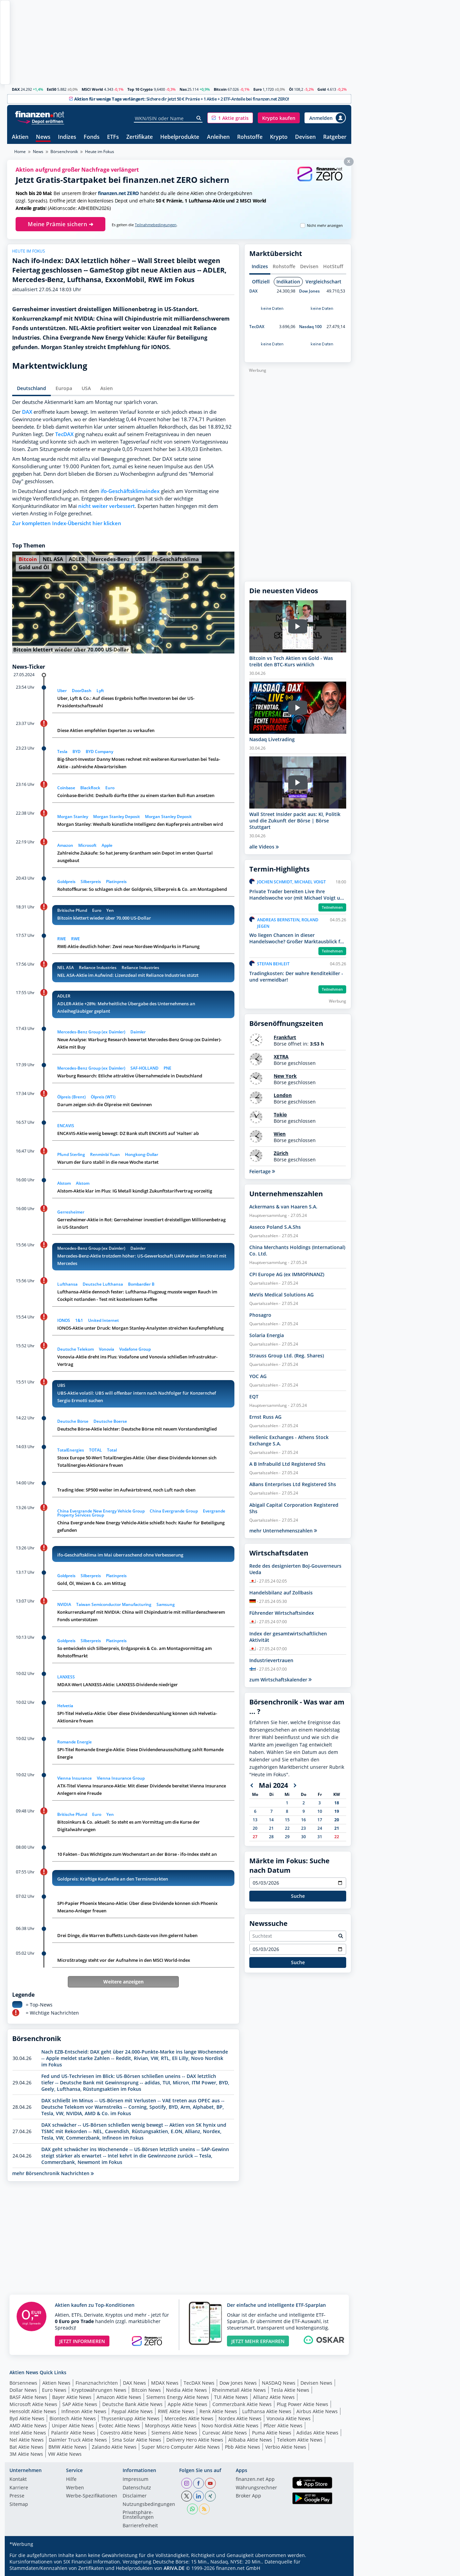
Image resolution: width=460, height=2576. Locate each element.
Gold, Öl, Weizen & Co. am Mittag (91, 1583)
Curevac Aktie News (224, 2432)
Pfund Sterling (71, 1154)
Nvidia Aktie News (186, 2390)
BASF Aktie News (28, 2397)
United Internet (103, 1320)
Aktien (20, 137)
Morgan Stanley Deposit (116, 816)
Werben (75, 2488)
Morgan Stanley (72, 816)
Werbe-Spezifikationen (91, 2496)
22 (287, 1828)
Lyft (100, 690)
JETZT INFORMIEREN (82, 2341)
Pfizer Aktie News (283, 2425)
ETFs (113, 137)
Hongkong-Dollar (141, 1154)
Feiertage (262, 1171)
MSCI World (92, 89)
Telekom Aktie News (299, 2440)
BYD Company (99, 751)
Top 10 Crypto (140, 89)
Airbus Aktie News (317, 2411)
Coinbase (66, 788)
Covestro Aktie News (123, 2432)
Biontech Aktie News (72, 2418)
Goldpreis (66, 881)
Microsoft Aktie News (33, 2404)
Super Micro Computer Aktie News (181, 2447)
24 (319, 1828)
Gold (321, 89)
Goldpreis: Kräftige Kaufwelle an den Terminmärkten (112, 1879)
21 (271, 1828)
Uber (62, 690)
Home (20, 151)
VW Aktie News (65, 2454)
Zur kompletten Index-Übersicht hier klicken (66, 523)
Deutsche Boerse (110, 1421)
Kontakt (18, 2479)
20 (336, 1820)
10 (319, 1811)
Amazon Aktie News (119, 2397)
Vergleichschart (323, 281)
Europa (64, 388)
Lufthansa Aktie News (266, 2411)
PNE (167, 1068)
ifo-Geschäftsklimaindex (130, 491)
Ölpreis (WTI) (103, 1097)
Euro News (54, 2390)
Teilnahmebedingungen (155, 224)
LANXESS (66, 1677)
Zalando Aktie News (114, 2447)
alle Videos (264, 846)
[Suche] (199, 118)
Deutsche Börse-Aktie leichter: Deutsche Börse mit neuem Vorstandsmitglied (137, 1429)
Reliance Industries (98, 967)
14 (271, 1820)
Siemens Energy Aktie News (177, 2397)
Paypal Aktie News (132, 2411)
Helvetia (65, 1706)
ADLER (77, 559)
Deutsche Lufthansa (103, 1284)
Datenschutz (137, 2488)
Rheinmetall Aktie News (239, 2390)
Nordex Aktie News (240, 2418)
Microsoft (87, 845)
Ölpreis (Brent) (71, 1097)
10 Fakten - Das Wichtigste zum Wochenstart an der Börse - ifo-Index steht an (137, 1854)
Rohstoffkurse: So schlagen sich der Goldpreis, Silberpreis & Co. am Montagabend (142, 889)
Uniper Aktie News (73, 2425)
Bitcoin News (146, 2390)
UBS (140, 559)
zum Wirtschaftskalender (280, 1679)
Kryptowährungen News (98, 2390)
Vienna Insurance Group (121, 1778)
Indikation (288, 281)
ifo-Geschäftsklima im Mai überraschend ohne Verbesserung (120, 1555)
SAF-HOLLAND (144, 1068)
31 (319, 1837)
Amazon (65, 845)
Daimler (138, 1032)
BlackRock (90, 788)
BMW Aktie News (67, 2447)
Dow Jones (309, 291)
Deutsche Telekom (75, 1349)
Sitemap (18, 2504)
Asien (106, 388)
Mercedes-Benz (110, 559)
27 (255, 1837)
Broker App (248, 2496)
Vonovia (106, 1349)
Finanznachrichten (97, 2383)
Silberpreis (91, 881)
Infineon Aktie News (83, 2411)
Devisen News (316, 2383)
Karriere (18, 2488)
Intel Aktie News (27, 2432)
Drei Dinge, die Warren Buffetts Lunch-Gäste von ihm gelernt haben (127, 1935)
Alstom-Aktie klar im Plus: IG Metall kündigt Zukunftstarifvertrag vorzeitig (134, 1191)
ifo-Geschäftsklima (175, 559)
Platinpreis (116, 881)
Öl (291, 89)
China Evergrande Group (174, 1511)
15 (287, 1820)
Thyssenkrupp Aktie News (130, 2418)
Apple (107, 845)
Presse (16, 2496)
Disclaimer (135, 2496)
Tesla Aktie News (290, 2390)
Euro (257, 89)
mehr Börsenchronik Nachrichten (53, 2173)
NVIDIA (64, 1604)
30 (303, 1837)
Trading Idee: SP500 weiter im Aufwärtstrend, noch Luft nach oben (126, 1490)
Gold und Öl (34, 567)
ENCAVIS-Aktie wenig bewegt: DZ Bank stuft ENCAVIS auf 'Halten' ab (128, 1133)
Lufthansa (67, 1284)
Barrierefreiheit (140, 2526)
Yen (110, 910)
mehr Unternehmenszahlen (283, 1530)
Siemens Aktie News (174, 2432)
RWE (61, 939)
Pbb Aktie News (242, 2447)
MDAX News (165, 2383)
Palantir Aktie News (73, 2432)
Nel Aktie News (26, 2440)
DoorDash (81, 690)
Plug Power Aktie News (302, 2404)
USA (86, 388)
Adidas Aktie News (317, 2432)
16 (303, 1820)
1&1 (79, 1320)
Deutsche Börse (72, 1421)
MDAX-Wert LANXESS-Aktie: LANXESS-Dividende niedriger (117, 1684)
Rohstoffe (250, 137)
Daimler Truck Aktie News (78, 2440)
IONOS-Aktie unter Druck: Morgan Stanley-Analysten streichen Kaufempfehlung (140, 1328)
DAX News (134, 2383)
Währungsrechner (256, 2488)
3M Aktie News (26, 2454)
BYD (76, 751)
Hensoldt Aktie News (32, 2411)
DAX (16, 89)
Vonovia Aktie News (289, 2418)
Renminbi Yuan (105, 1154)
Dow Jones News (238, 2383)
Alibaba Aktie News (250, 2440)
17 (319, 1820)
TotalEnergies (70, 1450)
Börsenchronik (64, 151)
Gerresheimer (70, 1212)
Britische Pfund (72, 910)
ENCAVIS (65, 1126)
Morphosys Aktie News (170, 2425)
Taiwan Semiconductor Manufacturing (113, 1604)
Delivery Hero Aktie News (194, 2440)
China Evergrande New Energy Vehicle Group (101, 1511)
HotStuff (333, 266)
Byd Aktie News (26, 2418)
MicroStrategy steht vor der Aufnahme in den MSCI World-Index (123, 1960)
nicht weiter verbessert (106, 506)
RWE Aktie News (176, 2411)
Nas (183, 89)
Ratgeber (335, 137)
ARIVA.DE (174, 2568)
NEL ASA (53, 559)
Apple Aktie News (187, 2404)
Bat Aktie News (26, 2447)
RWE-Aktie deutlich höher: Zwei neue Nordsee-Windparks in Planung (128, 946)
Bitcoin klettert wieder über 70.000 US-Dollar (104, 918)
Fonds (92, 137)
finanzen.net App (255, 2479)
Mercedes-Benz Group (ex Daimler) (91, 1032)
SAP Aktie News (79, 2404)
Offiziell (261, 281)
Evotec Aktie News (119, 2425)
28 (271, 1837)
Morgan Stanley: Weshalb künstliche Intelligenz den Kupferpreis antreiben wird (140, 824)
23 (303, 1828)
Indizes (67, 137)
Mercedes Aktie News (189, 2418)
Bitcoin (220, 89)
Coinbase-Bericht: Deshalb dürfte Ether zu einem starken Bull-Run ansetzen (135, 795)
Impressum (135, 2479)
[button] (230, 117)
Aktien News (56, 2383)
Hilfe (71, 2479)
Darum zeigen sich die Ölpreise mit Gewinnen (104, 1104)
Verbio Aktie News (285, 2447)
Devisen (305, 137)
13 (255, 1820)
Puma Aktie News (271, 2432)
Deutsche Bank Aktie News (132, 2404)
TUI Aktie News (231, 2397)
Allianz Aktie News (274, 2397)
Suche (298, 1896)
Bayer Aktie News (71, 2397)
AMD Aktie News (28, 2425)
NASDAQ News (278, 2383)
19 (336, 1811)
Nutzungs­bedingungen (149, 2504)
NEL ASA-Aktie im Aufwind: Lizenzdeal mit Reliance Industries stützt (127, 975)
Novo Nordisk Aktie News (230, 2425)
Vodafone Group (135, 1349)
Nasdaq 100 (310, 326)
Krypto (279, 137)
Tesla (62, 751)
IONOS (63, 1320)
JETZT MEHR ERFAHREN (258, 2341)
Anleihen (218, 137)
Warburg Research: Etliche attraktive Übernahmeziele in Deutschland (129, 1076)
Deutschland (31, 388)
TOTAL (95, 1450)
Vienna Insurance (74, 1778)
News (43, 137)
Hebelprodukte (179, 137)
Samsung (165, 1604)
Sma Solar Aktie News (136, 2440)
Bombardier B (141, 1284)
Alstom (64, 1183)
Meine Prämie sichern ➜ (60, 224)
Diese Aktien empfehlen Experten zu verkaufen (105, 730)
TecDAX (64, 434)
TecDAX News (199, 2383)
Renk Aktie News (218, 2411)
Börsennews (23, 2383)
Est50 (51, 89)
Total (112, 1450)
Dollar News (23, 2390)
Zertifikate (139, 137)
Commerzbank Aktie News (242, 2404)
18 (336, 1803)
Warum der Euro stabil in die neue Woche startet (108, 1162)
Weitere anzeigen (123, 1981)
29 (287, 1837)
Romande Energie (74, 1742)
